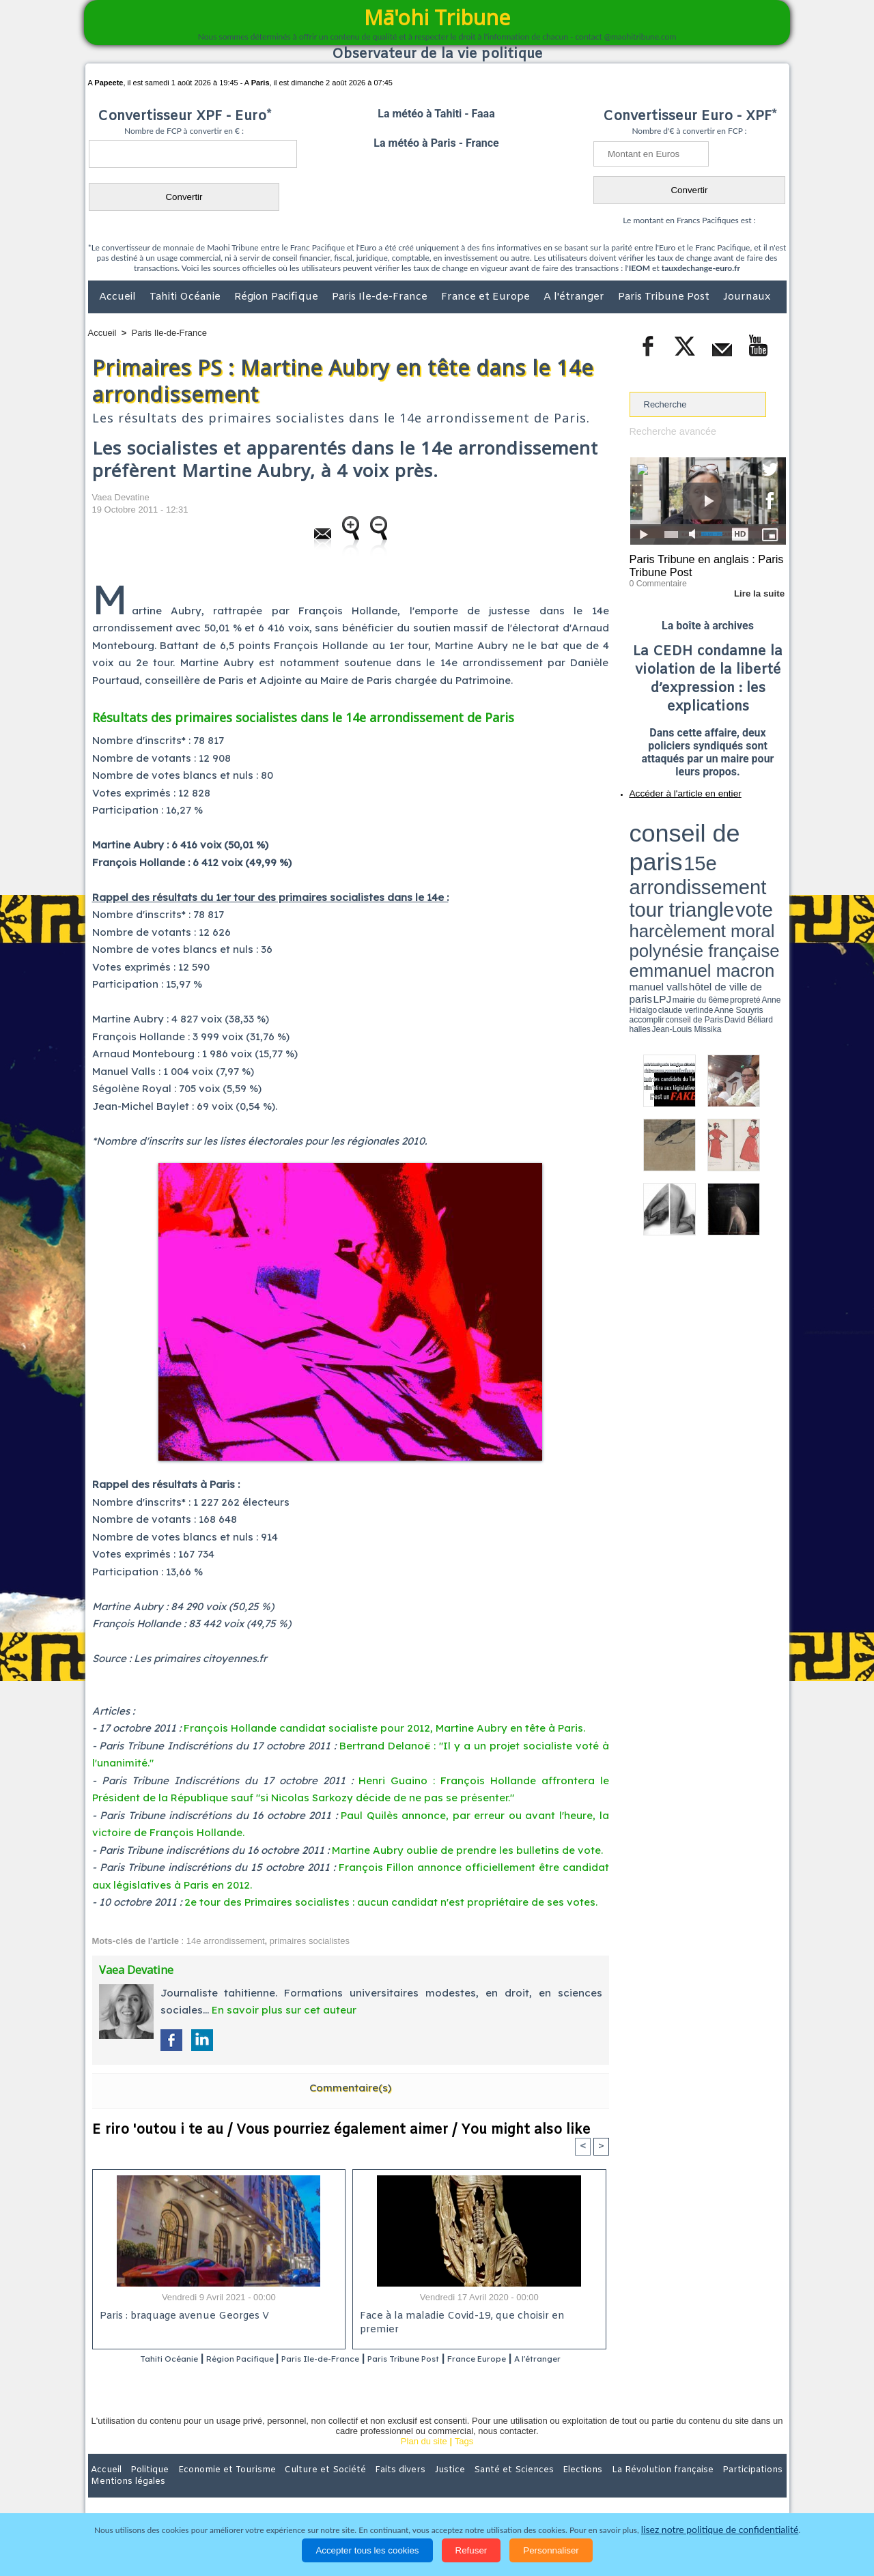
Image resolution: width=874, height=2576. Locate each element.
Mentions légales (748, 2487)
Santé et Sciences (467, 2487)
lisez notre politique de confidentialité (719, 2530)
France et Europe (487, 297)
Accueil (119, 297)
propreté (675, 862)
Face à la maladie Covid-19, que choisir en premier (477, 2316)
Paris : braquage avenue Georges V (182, 2316)
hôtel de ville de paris (758, 855)
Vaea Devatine (121, 497)
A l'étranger (575, 297)
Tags (464, 2459)
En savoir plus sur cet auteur (284, 2009)
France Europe (533, 2359)
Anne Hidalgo (697, 862)
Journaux (746, 297)
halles (690, 867)
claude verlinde (724, 862)
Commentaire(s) (350, 2087)
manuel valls (718, 855)
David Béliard (672, 867)
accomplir (774, 862)
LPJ (634, 862)
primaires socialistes (310, 1941)
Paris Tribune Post (665, 297)
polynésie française (740, 843)
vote (762, 832)
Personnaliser (551, 2550)
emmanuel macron (666, 853)
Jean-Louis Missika (713, 867)
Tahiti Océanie (186, 297)
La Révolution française (599, 2487)
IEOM (639, 268)
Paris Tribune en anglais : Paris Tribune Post (701, 563)
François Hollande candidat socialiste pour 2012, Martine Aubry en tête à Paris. (384, 1727)
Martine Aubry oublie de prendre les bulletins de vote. (467, 1850)
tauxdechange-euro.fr (701, 268)
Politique (143, 2487)
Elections (527, 2487)
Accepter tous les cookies (367, 2550)
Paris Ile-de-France (381, 297)
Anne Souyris (751, 862)
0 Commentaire (655, 579)
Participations (681, 2487)
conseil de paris (672, 820)
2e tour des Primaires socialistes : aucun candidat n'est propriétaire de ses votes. (390, 1901)
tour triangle (725, 832)
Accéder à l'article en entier (675, 788)
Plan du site (424, 2459)
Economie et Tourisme (213, 2487)
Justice (410, 2487)
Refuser (471, 2550)
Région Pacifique (277, 297)
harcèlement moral (666, 843)
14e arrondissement (225, 1941)
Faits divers (368, 2487)
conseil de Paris (644, 867)
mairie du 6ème (653, 862)
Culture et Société (302, 2487)
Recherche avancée (669, 431)
